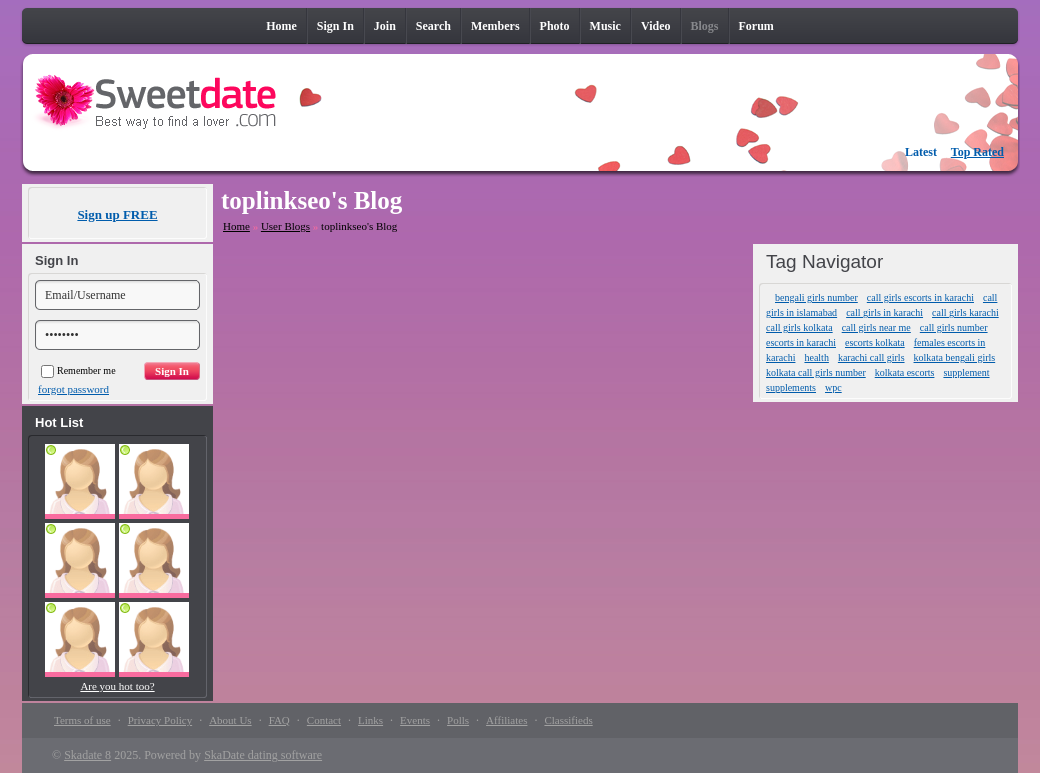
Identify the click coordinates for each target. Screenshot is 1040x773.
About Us (230, 720)
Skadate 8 (87, 755)
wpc (833, 387)
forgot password (73, 389)
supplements (791, 387)
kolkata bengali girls (955, 357)
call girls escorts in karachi (920, 297)
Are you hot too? (117, 686)
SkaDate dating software (263, 755)
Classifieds (568, 720)
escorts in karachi (801, 342)
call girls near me (876, 327)
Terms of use (82, 720)
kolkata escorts (905, 372)
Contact (324, 720)
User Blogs (285, 226)
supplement (966, 372)
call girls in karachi (884, 312)
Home (236, 226)
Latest (921, 152)
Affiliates (506, 720)
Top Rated (977, 152)
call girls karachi (965, 312)
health (816, 357)
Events (415, 720)
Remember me (78, 370)
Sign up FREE (117, 214)
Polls (458, 720)
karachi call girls (871, 357)
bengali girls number (816, 297)
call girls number (954, 327)
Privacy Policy (160, 720)
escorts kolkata (875, 342)
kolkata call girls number (816, 372)
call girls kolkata (799, 327)
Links (370, 720)
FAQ (279, 720)
